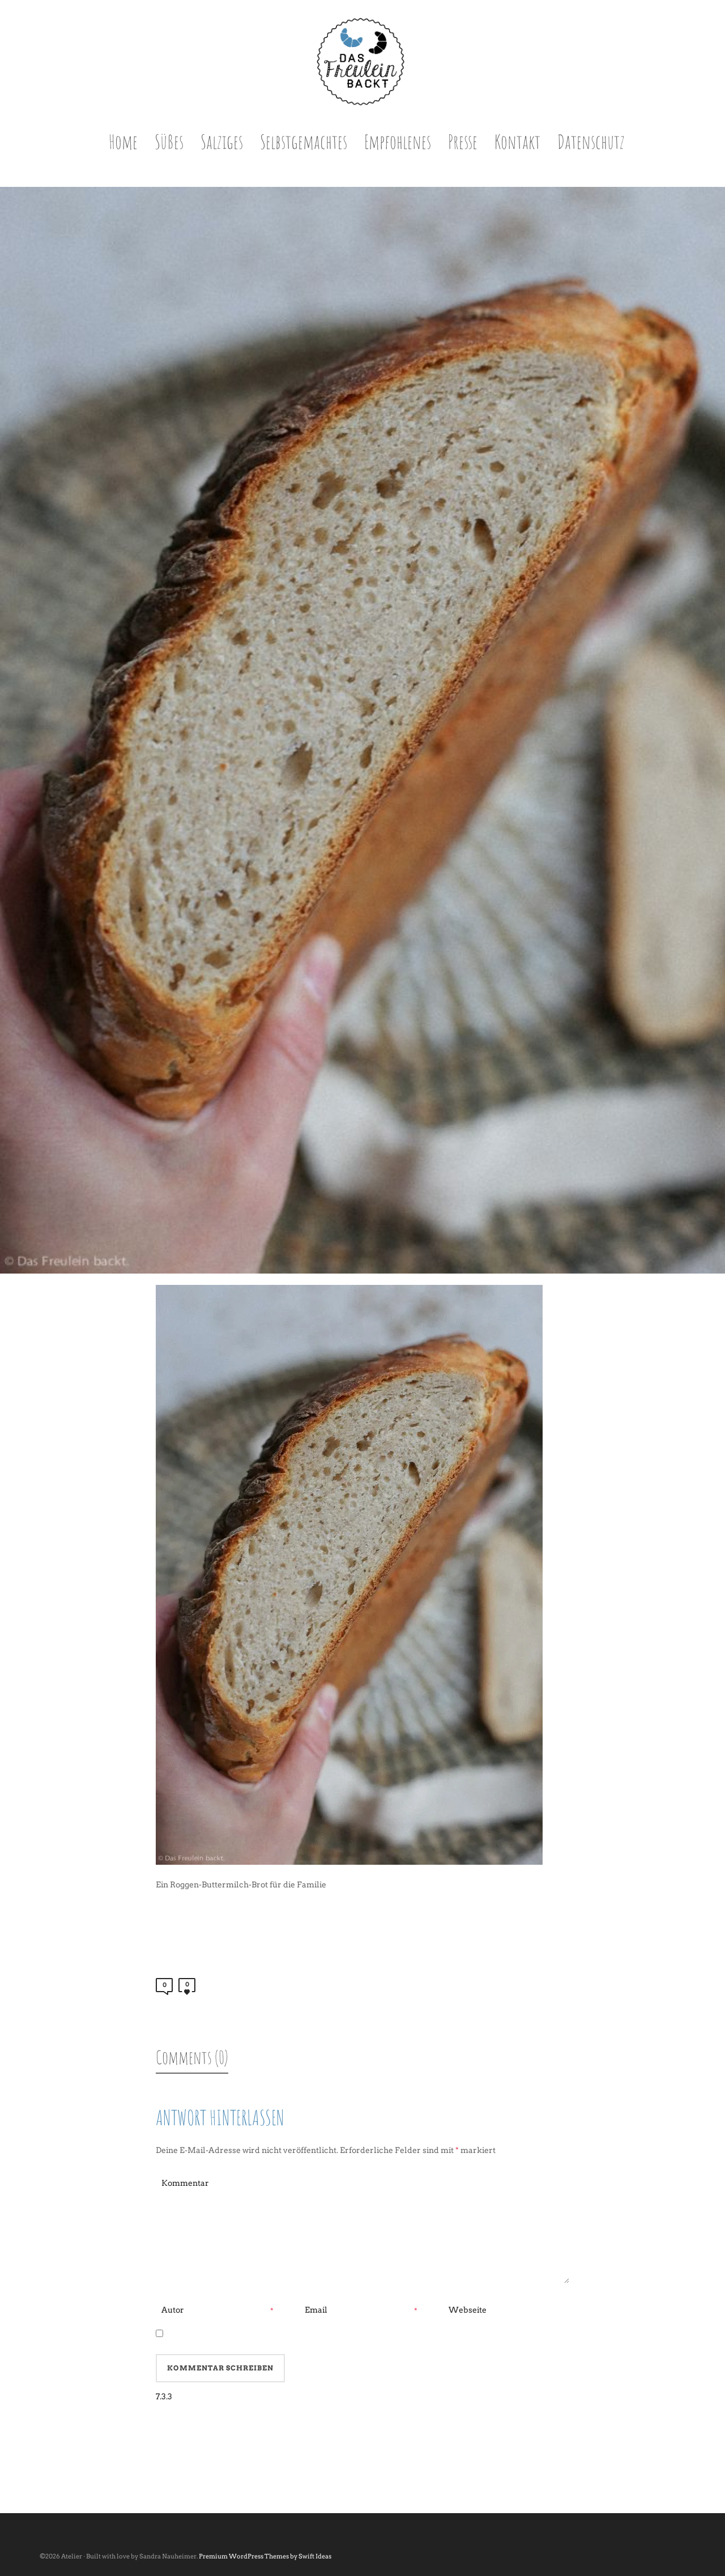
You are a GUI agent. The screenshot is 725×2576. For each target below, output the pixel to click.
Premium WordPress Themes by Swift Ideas (265, 2556)
